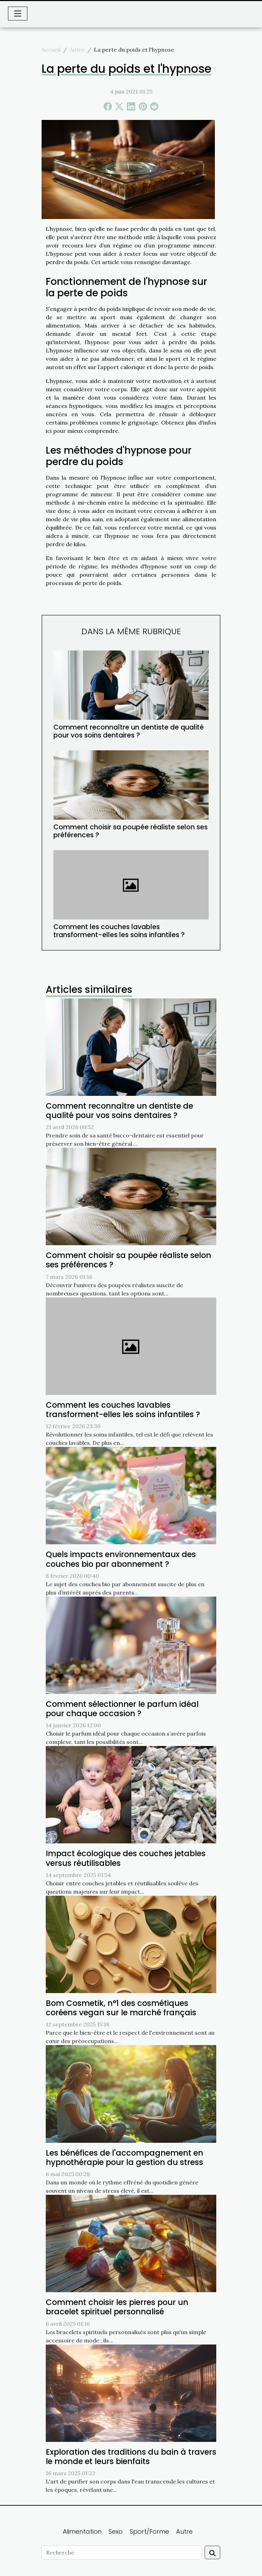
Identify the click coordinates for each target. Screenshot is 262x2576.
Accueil (51, 49)
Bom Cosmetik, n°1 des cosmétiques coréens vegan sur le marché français (121, 2008)
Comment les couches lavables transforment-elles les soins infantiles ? (119, 931)
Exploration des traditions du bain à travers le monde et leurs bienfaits (131, 2456)
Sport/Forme (149, 2531)
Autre (77, 49)
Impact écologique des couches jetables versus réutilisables (126, 1858)
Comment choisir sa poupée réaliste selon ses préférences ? (130, 831)
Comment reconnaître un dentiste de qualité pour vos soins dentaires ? (128, 731)
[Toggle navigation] (17, 13)
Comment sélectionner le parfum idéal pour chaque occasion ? (122, 1709)
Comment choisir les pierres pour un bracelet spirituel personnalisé (117, 2307)
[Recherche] (122, 2552)
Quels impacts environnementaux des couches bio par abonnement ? (121, 1559)
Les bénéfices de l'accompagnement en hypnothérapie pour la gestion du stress (124, 2157)
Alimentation (82, 2531)
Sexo (115, 2531)
